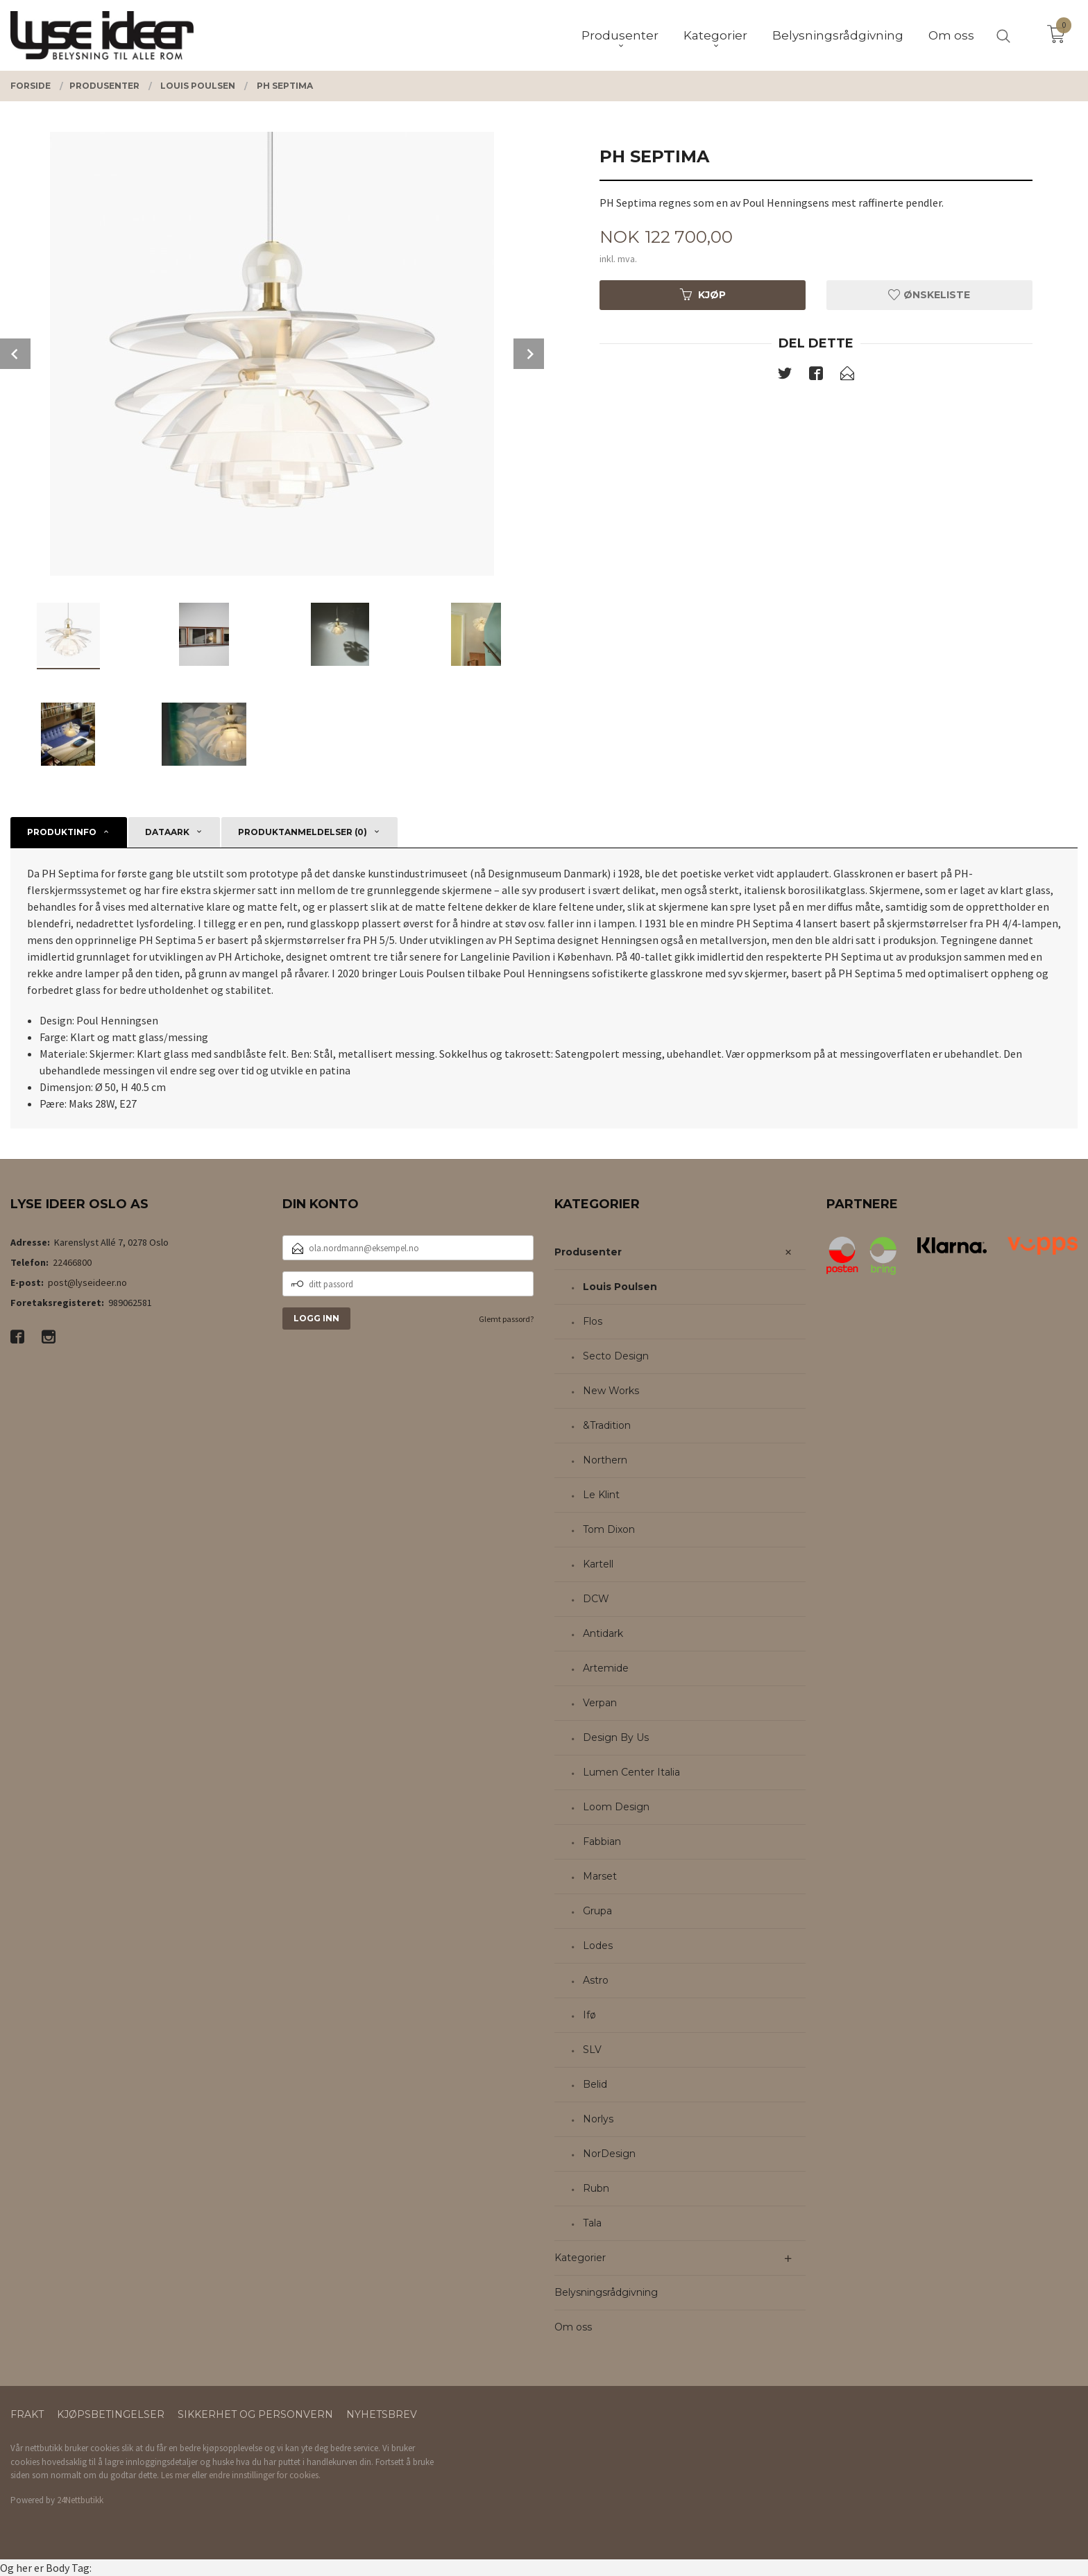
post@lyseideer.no (87, 1282)
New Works (611, 1390)
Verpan (600, 1703)
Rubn (596, 2188)
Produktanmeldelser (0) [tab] (302, 832)
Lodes (598, 1945)
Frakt (27, 2414)
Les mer (175, 2475)
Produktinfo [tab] (61, 832)
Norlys (598, 2119)
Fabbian (602, 1841)
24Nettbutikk (80, 2500)
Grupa (597, 1911)
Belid (595, 2084)
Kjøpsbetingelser (110, 2414)
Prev (15, 353)
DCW (596, 1598)
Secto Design (616, 1356)
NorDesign (609, 2153)
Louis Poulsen (620, 1286)
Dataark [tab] (167, 832)
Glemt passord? (506, 1319)
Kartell (598, 1564)
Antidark (603, 1633)
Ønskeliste (929, 295)
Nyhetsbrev (381, 2414)
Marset (600, 1876)
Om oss (573, 2327)
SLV (592, 2049)
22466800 (72, 1262)
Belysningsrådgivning (606, 2292)
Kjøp (703, 295)
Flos (592, 1321)
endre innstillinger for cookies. (265, 2475)
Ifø (589, 2015)
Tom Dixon (609, 1529)
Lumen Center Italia (631, 1772)
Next (528, 353)
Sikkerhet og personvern (255, 2414)
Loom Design (616, 1807)
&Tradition (607, 1425)
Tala (592, 2223)
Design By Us (616, 1737)
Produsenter (588, 1252)
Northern (605, 1460)
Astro (596, 1980)
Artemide (606, 1668)
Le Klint (601, 1494)
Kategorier (580, 2257)
